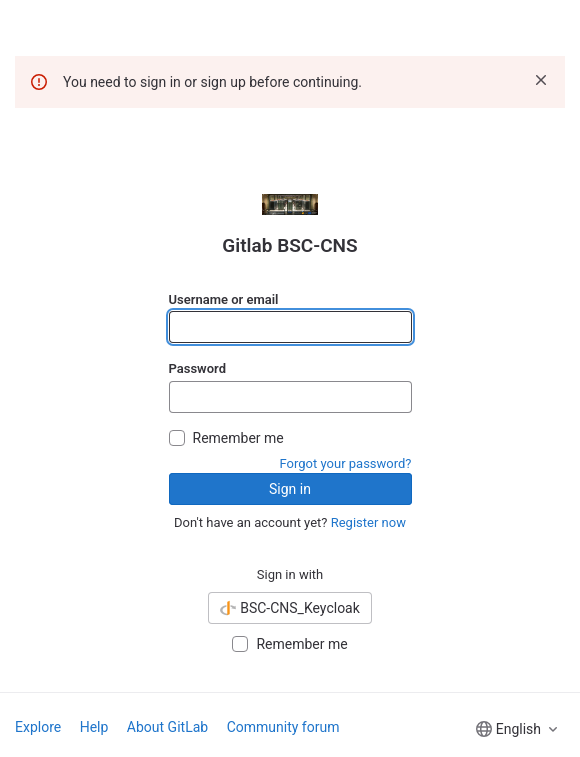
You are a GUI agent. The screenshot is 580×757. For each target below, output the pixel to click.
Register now (368, 522)
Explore (38, 727)
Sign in (290, 489)
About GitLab (167, 727)
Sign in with (290, 574)
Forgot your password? (346, 463)
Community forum (283, 727)
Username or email (224, 299)
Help (94, 727)
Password (197, 368)
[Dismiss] (541, 80)
